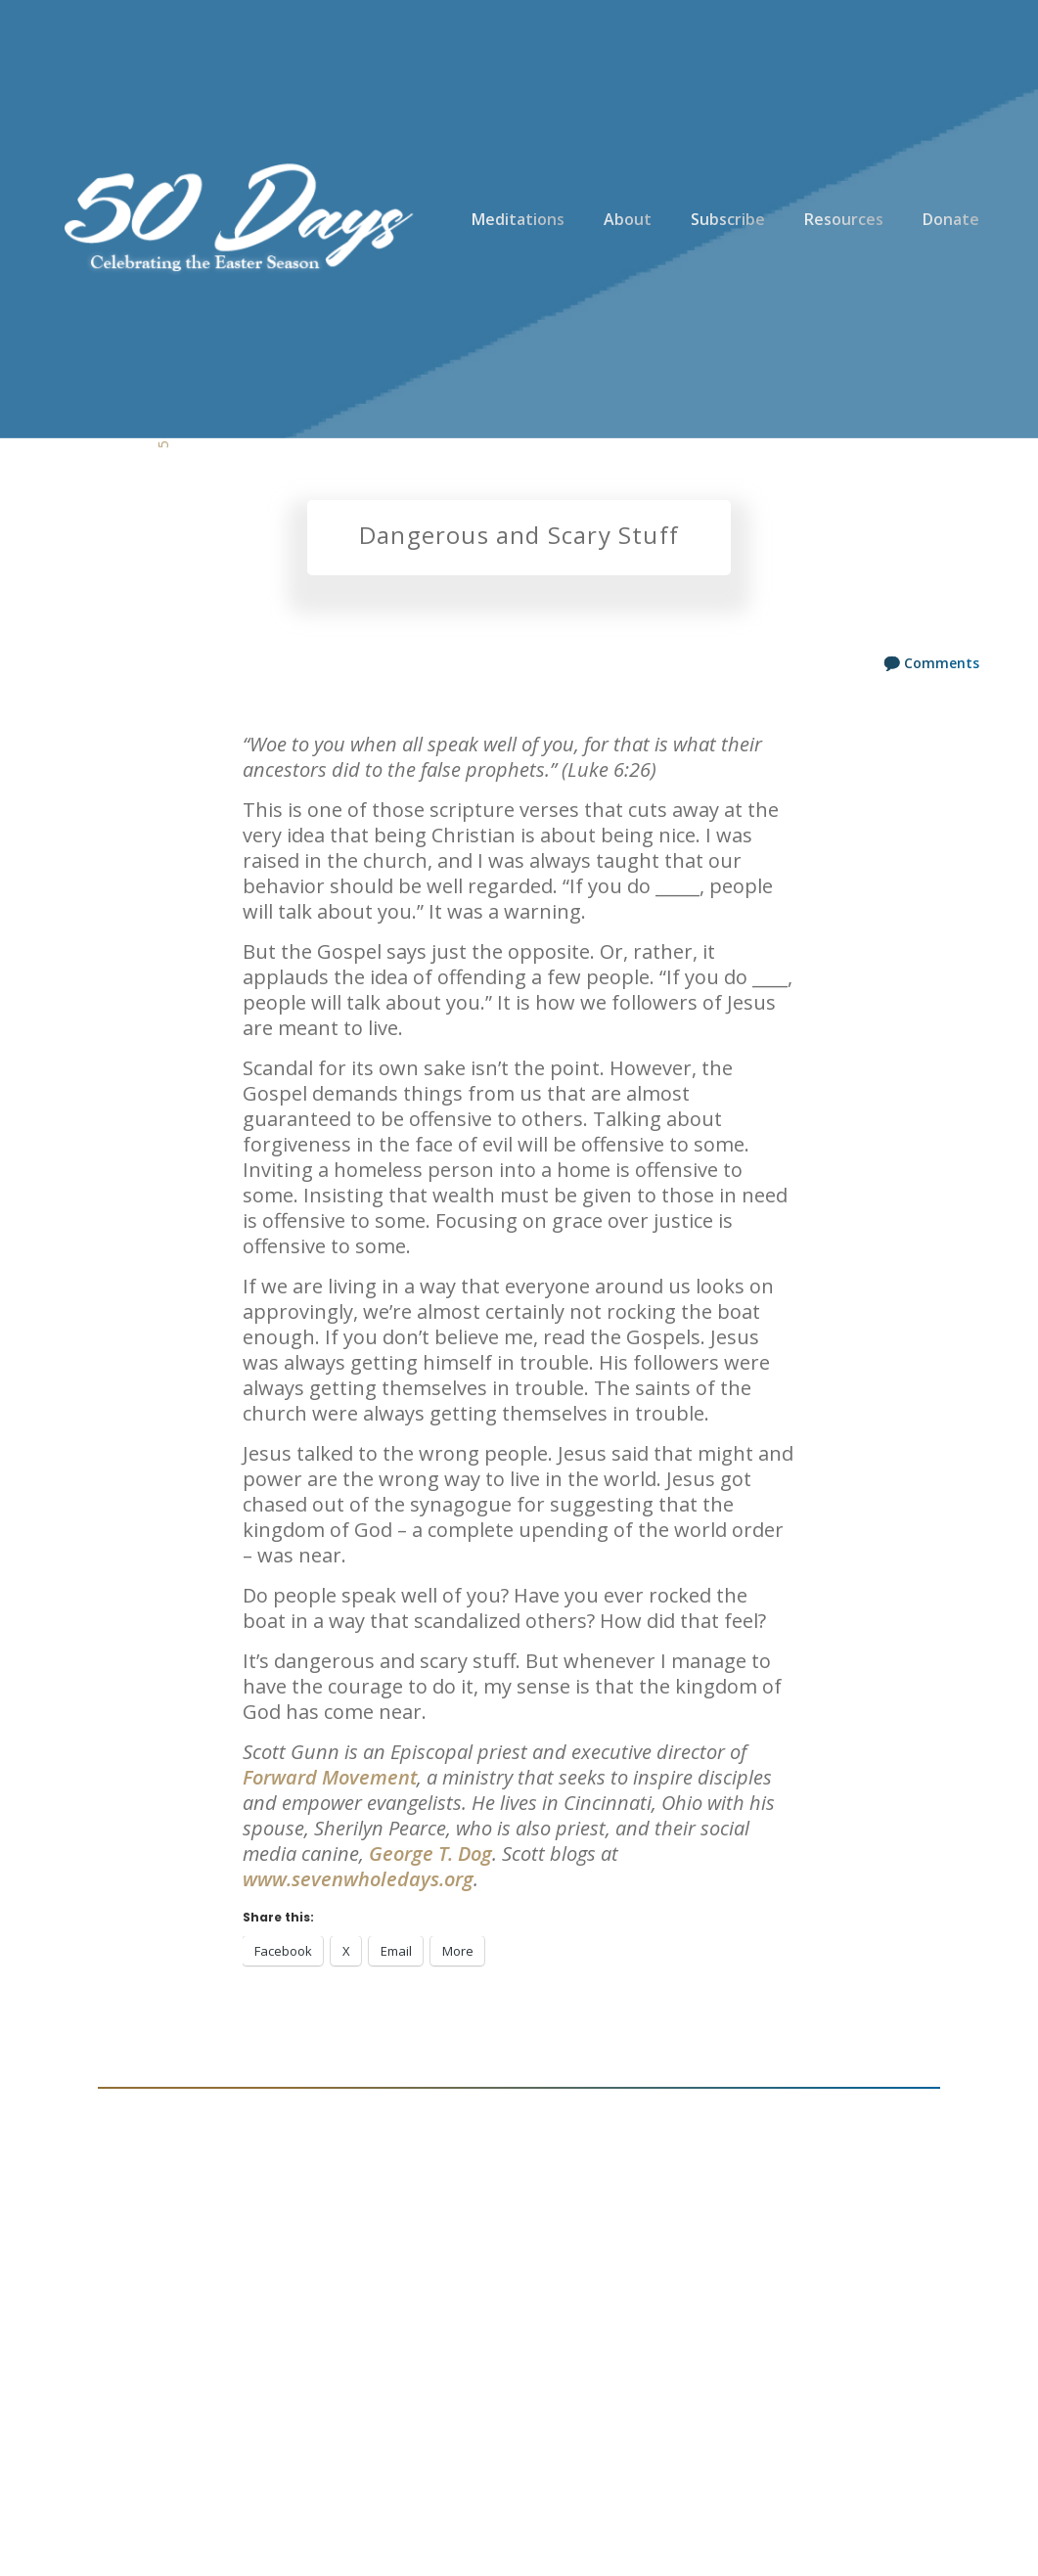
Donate (951, 219)
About (628, 219)
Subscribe (728, 219)
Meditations (518, 219)
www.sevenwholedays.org (358, 1879)
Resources (843, 219)
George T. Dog (430, 1853)
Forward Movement (330, 1777)
